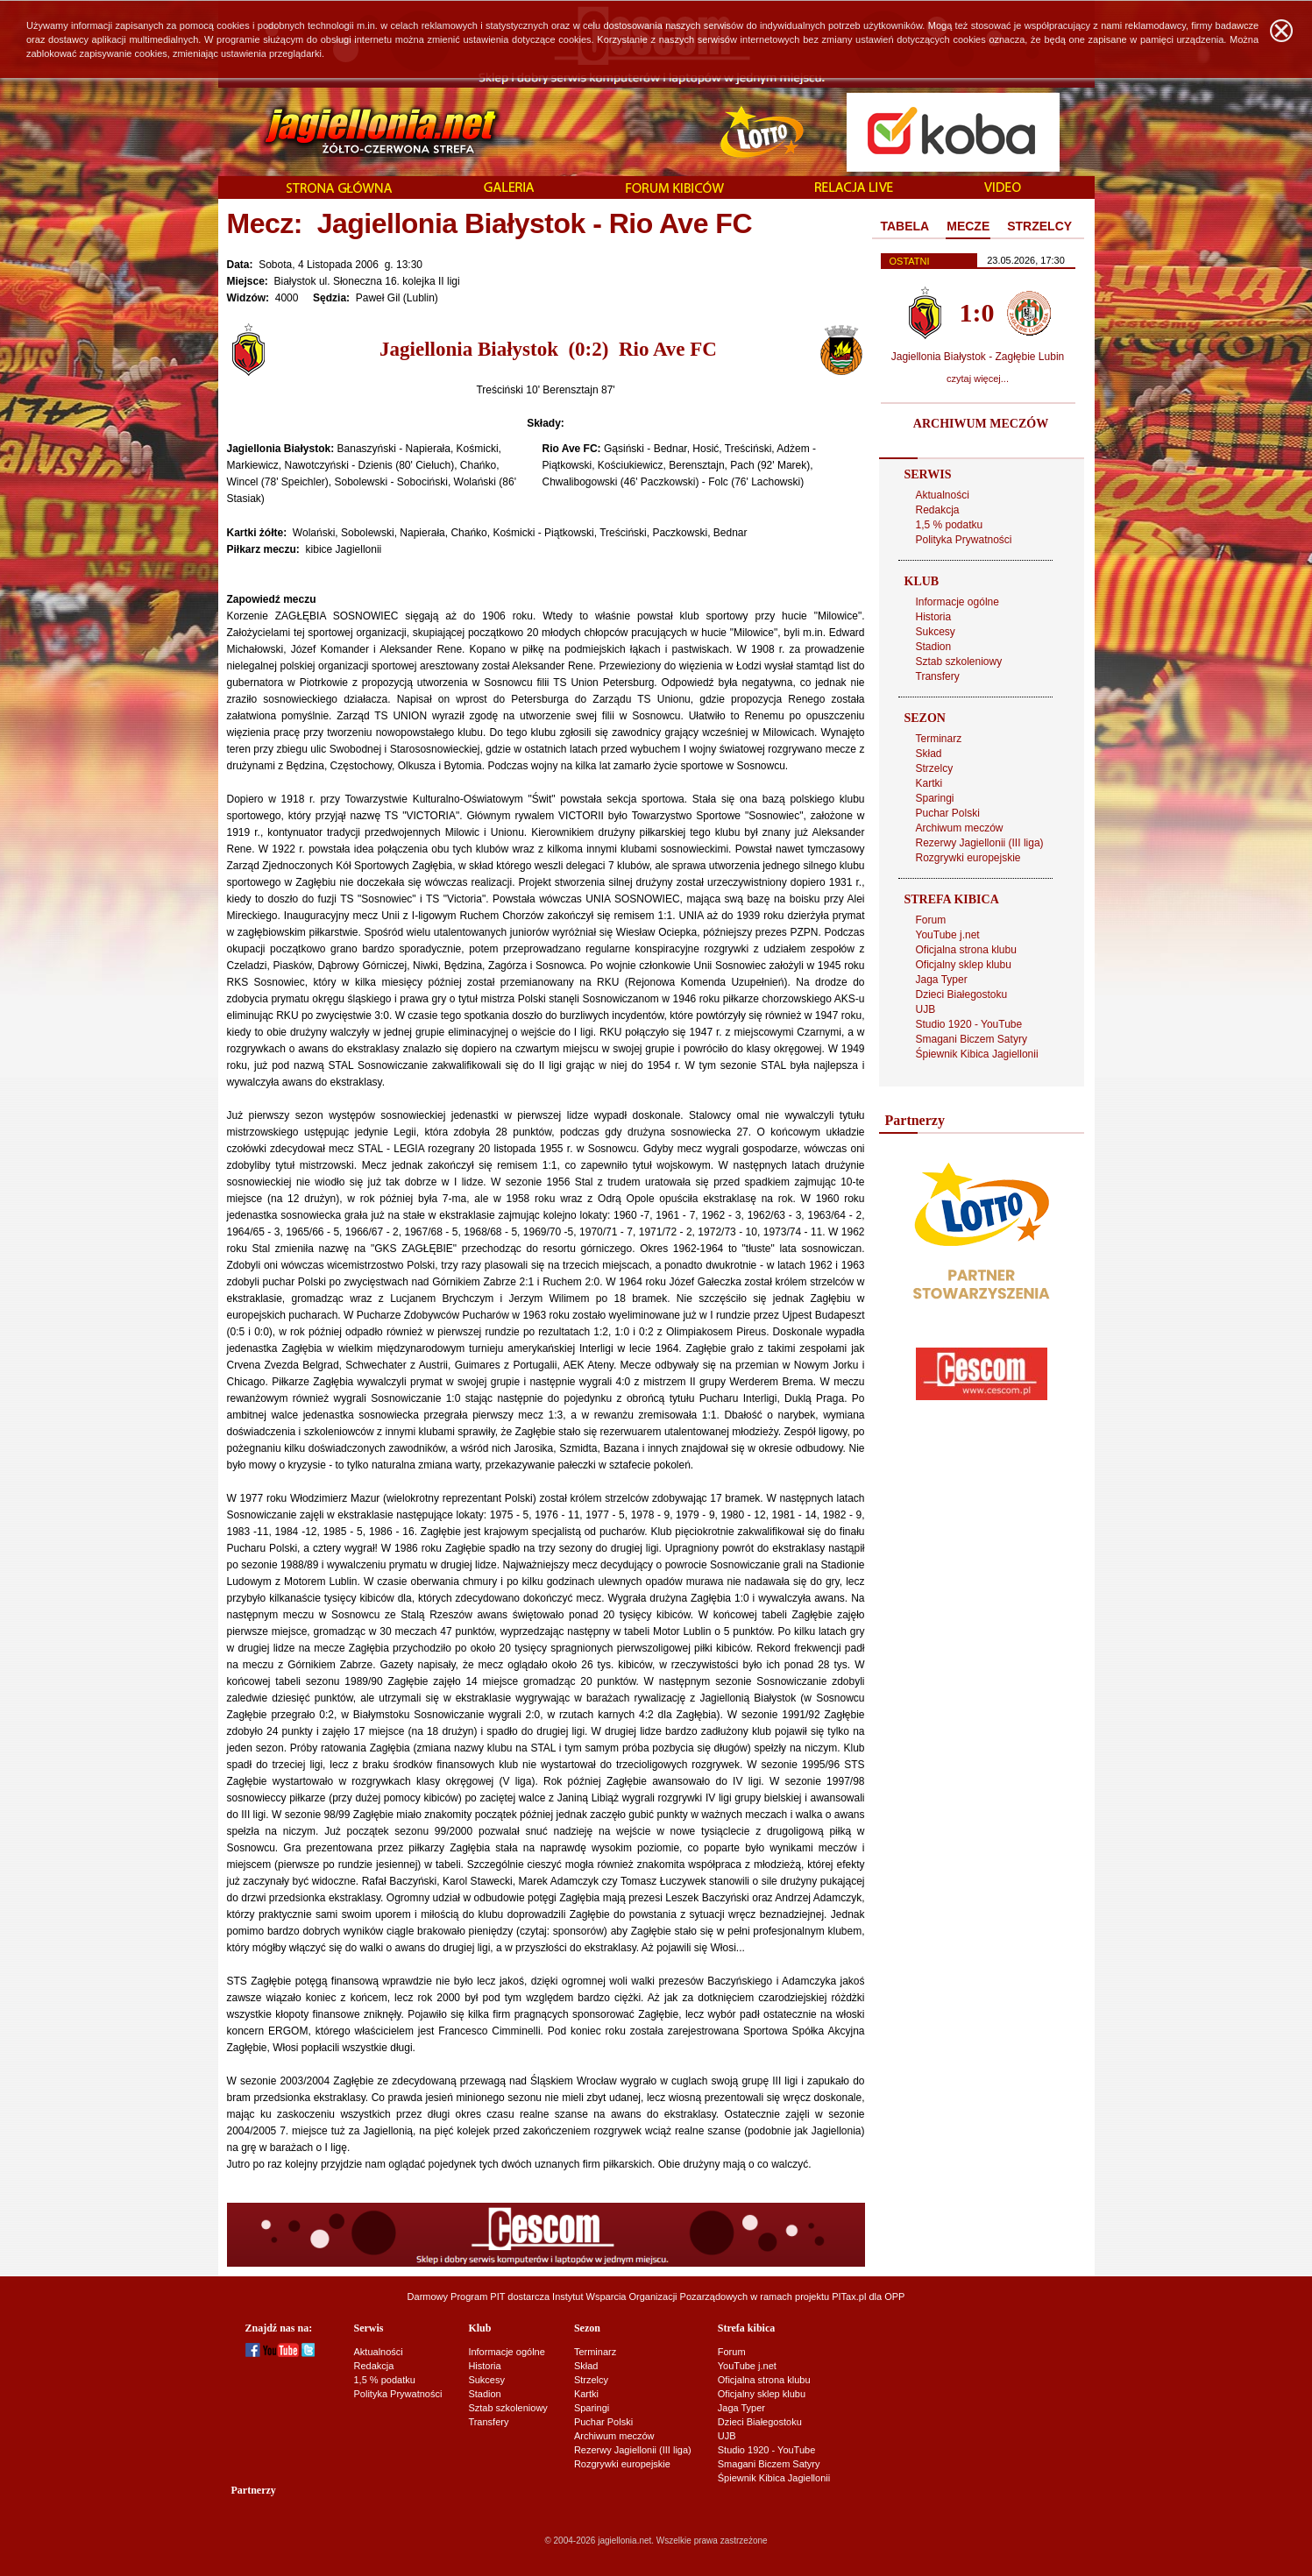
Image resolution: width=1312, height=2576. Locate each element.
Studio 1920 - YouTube (969, 1024)
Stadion (934, 646)
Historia (934, 617)
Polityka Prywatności (964, 540)
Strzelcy (935, 768)
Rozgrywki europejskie (968, 858)
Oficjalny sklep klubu (963, 965)
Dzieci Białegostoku (962, 994)
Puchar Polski (948, 813)
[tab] (905, 226)
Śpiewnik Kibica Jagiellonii (977, 1054)
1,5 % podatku (949, 525)
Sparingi (935, 798)
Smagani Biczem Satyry (971, 1039)
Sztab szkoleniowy (959, 661)
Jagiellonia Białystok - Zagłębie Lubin (977, 356)
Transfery (938, 676)
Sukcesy (935, 632)
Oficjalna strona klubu (966, 950)
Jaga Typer (942, 979)
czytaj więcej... (978, 378)
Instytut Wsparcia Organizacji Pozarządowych (650, 2296)
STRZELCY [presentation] (1039, 226)
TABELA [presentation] (905, 226)
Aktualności (942, 495)
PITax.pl (849, 2296)
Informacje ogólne (957, 602)
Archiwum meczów (960, 828)
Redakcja (938, 510)
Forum (931, 920)
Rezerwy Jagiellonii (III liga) (980, 843)
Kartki (929, 783)
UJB (926, 1009)
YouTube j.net (948, 935)
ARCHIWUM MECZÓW (980, 423)
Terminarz (939, 738)
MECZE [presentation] (968, 226)
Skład (929, 753)
